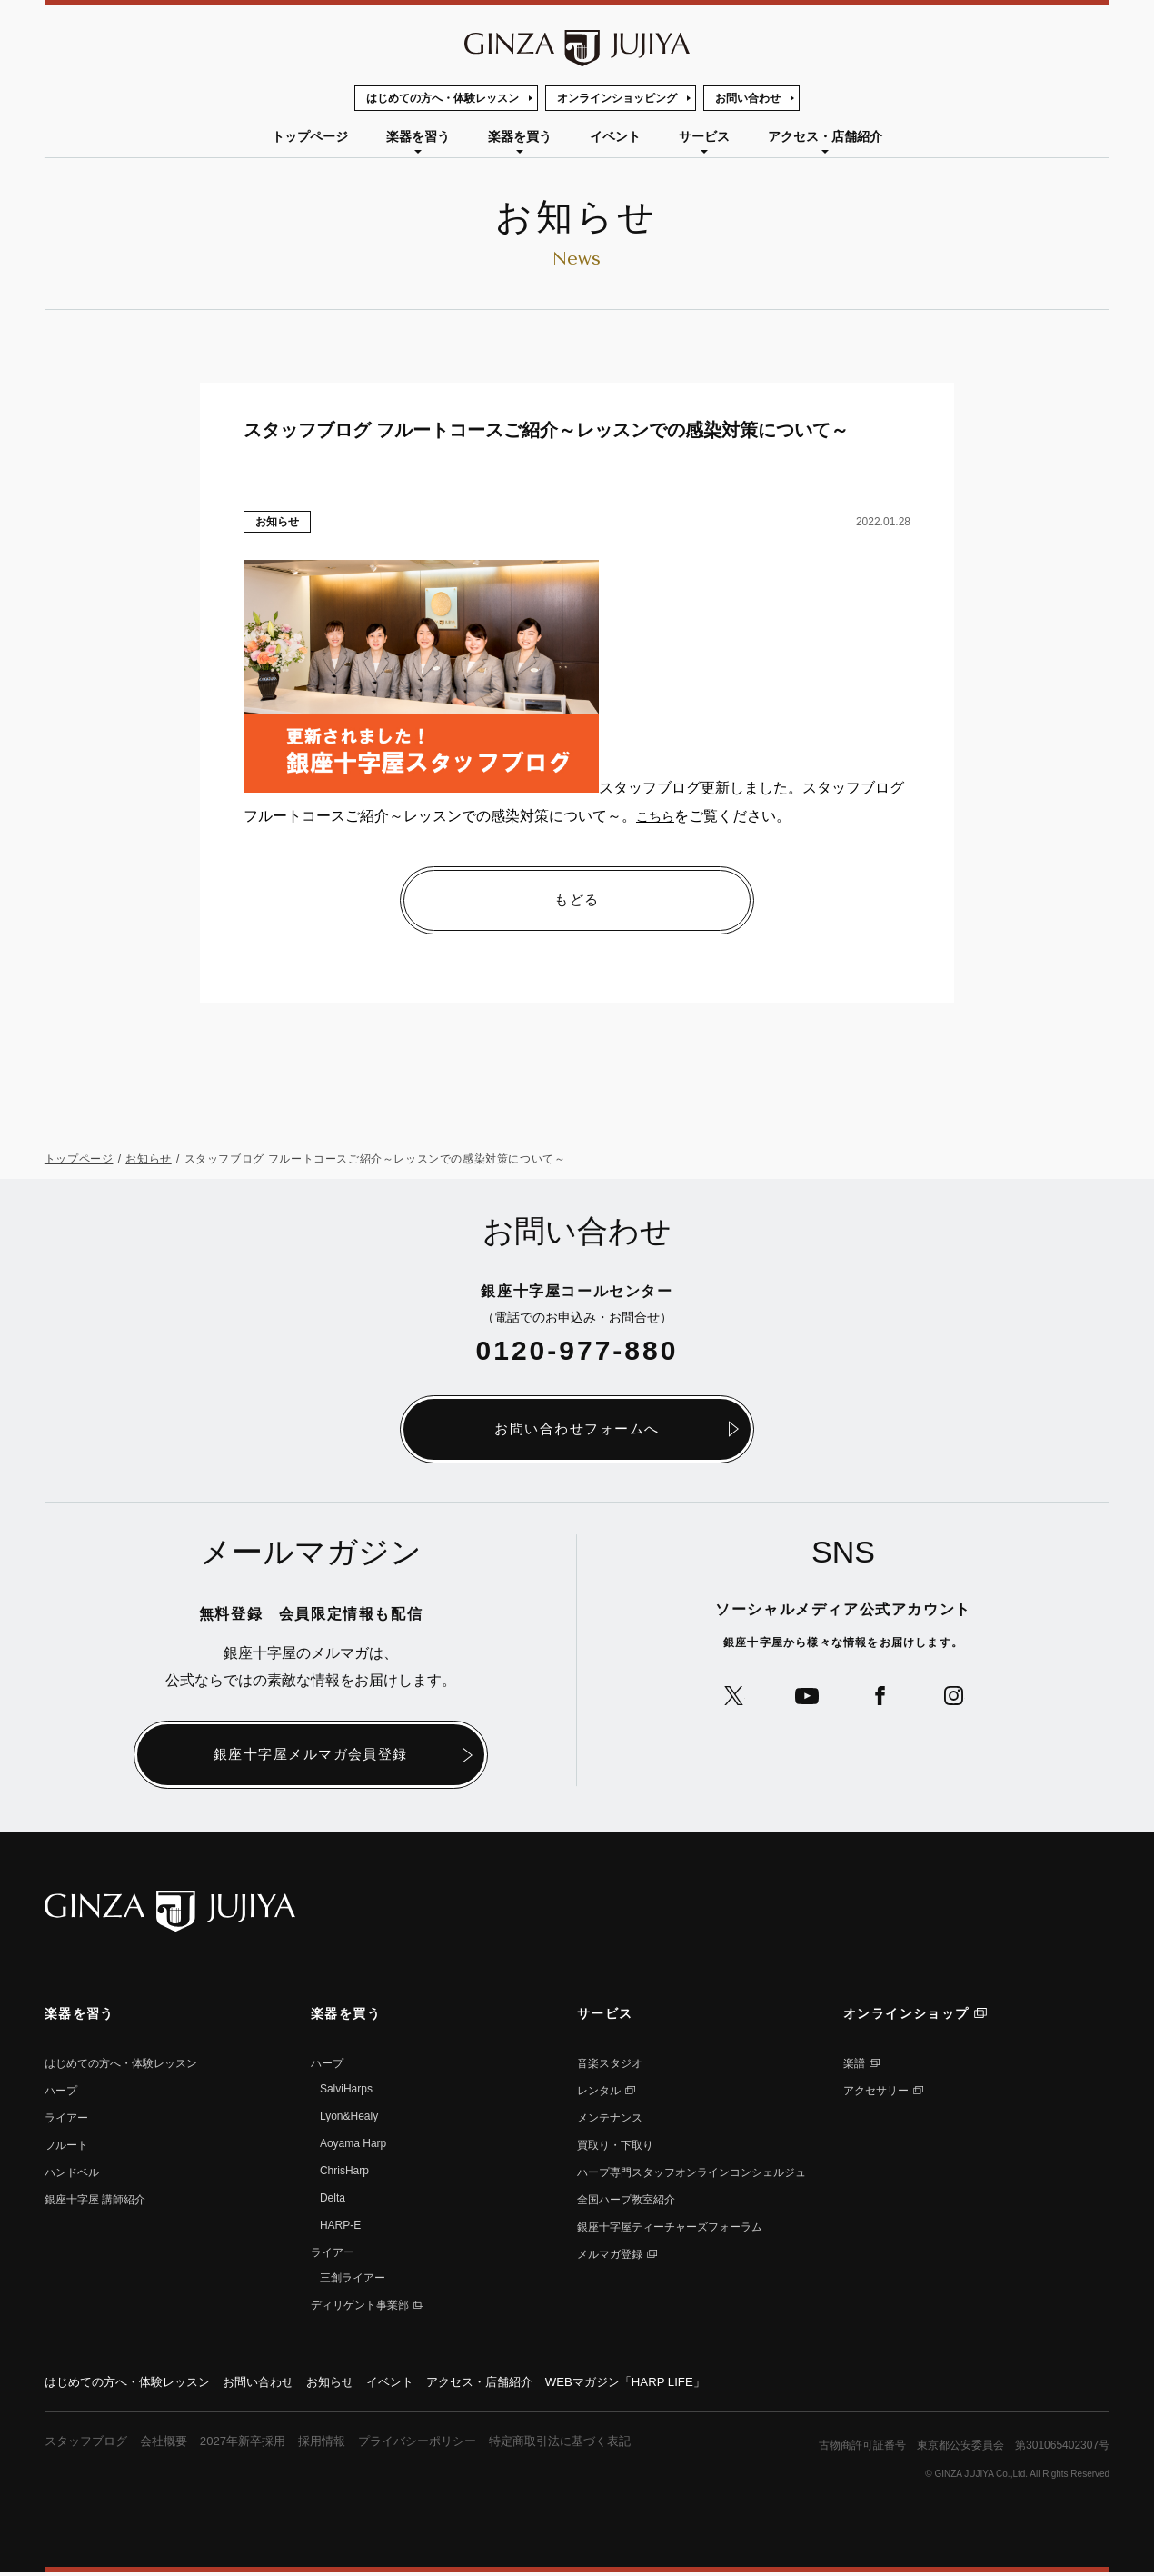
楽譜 (854, 2065)
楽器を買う (520, 136)
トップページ (310, 136)
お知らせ (277, 521)
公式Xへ (726, 1699)
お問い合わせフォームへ (577, 1429)
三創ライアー (352, 2279)
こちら (658, 816)
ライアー (66, 2119)
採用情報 (339, 2444)
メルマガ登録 (609, 2256)
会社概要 (171, 2444)
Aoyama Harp (353, 2145)
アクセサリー (876, 2092)
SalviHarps (346, 2090)
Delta (332, 2199)
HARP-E (340, 2227)
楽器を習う (418, 136)
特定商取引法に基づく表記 (594, 2444)
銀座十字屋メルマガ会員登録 (311, 1756)
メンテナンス (609, 2119)
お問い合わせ (748, 98)
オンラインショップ (906, 2015)
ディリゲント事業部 (360, 2307)
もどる (577, 900)
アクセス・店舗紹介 (825, 136)
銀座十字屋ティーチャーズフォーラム (669, 2228)
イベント (615, 136)
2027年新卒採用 (256, 2444)
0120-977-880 (577, 1350)
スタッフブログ (89, 2444)
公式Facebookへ (883, 1699)
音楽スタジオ (609, 2065)
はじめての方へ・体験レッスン (442, 98)
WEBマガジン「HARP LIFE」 (664, 2384)
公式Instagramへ (961, 1699)
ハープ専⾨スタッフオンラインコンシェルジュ (691, 2174)
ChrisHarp (344, 2172)
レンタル (599, 2092)
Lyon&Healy (349, 2118)
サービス (704, 136)
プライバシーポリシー (441, 2444)
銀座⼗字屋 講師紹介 (95, 2201)
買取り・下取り (615, 2147)
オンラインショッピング (617, 98)
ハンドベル (72, 2174)
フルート (66, 2147)
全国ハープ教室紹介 (626, 2201)
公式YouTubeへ (805, 1699)
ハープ (61, 2092)
